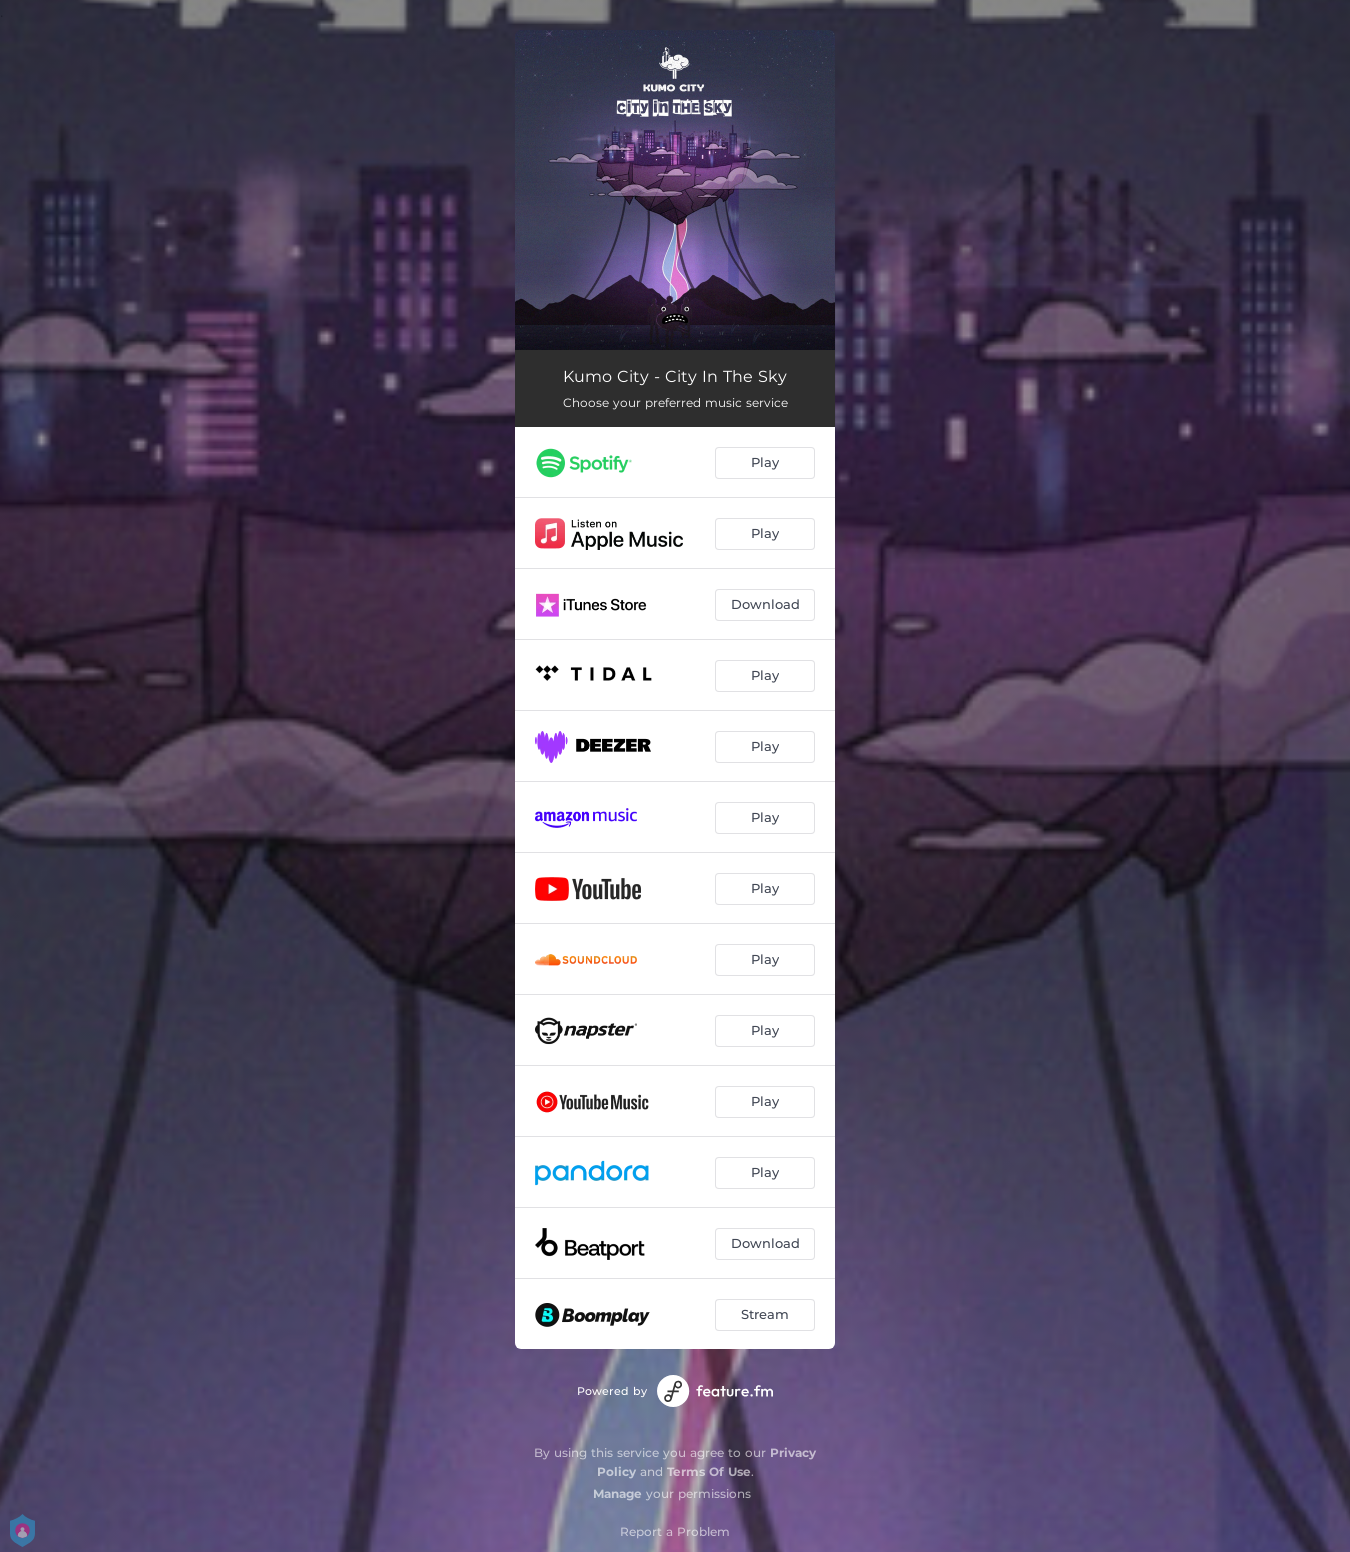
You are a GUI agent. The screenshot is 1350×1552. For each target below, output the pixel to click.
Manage (617, 1493)
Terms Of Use (709, 1471)
